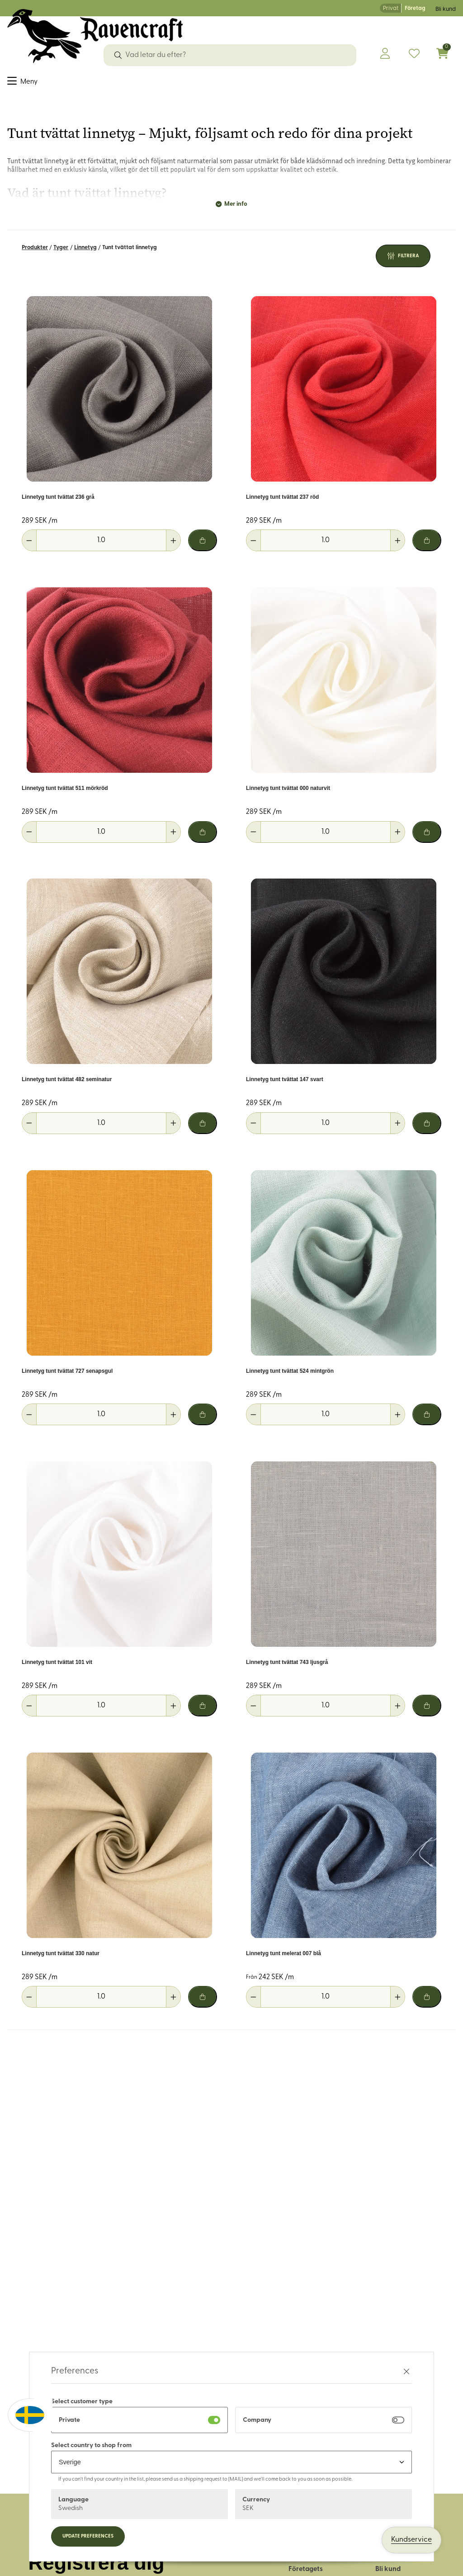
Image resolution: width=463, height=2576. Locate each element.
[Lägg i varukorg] (202, 545)
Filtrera (408, 260)
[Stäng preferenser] (406, 2371)
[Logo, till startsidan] (95, 36)
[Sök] (118, 55)
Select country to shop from (91, 2445)
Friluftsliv (243, 82)
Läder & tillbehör (189, 82)
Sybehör (48, 82)
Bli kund (445, 9)
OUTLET (417, 82)
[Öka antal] (173, 544)
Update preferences (87, 2536)
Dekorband (90, 82)
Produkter (35, 252)
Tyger (17, 82)
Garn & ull (134, 82)
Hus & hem (284, 82)
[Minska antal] (29, 544)
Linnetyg (85, 252)
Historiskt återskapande (353, 82)
